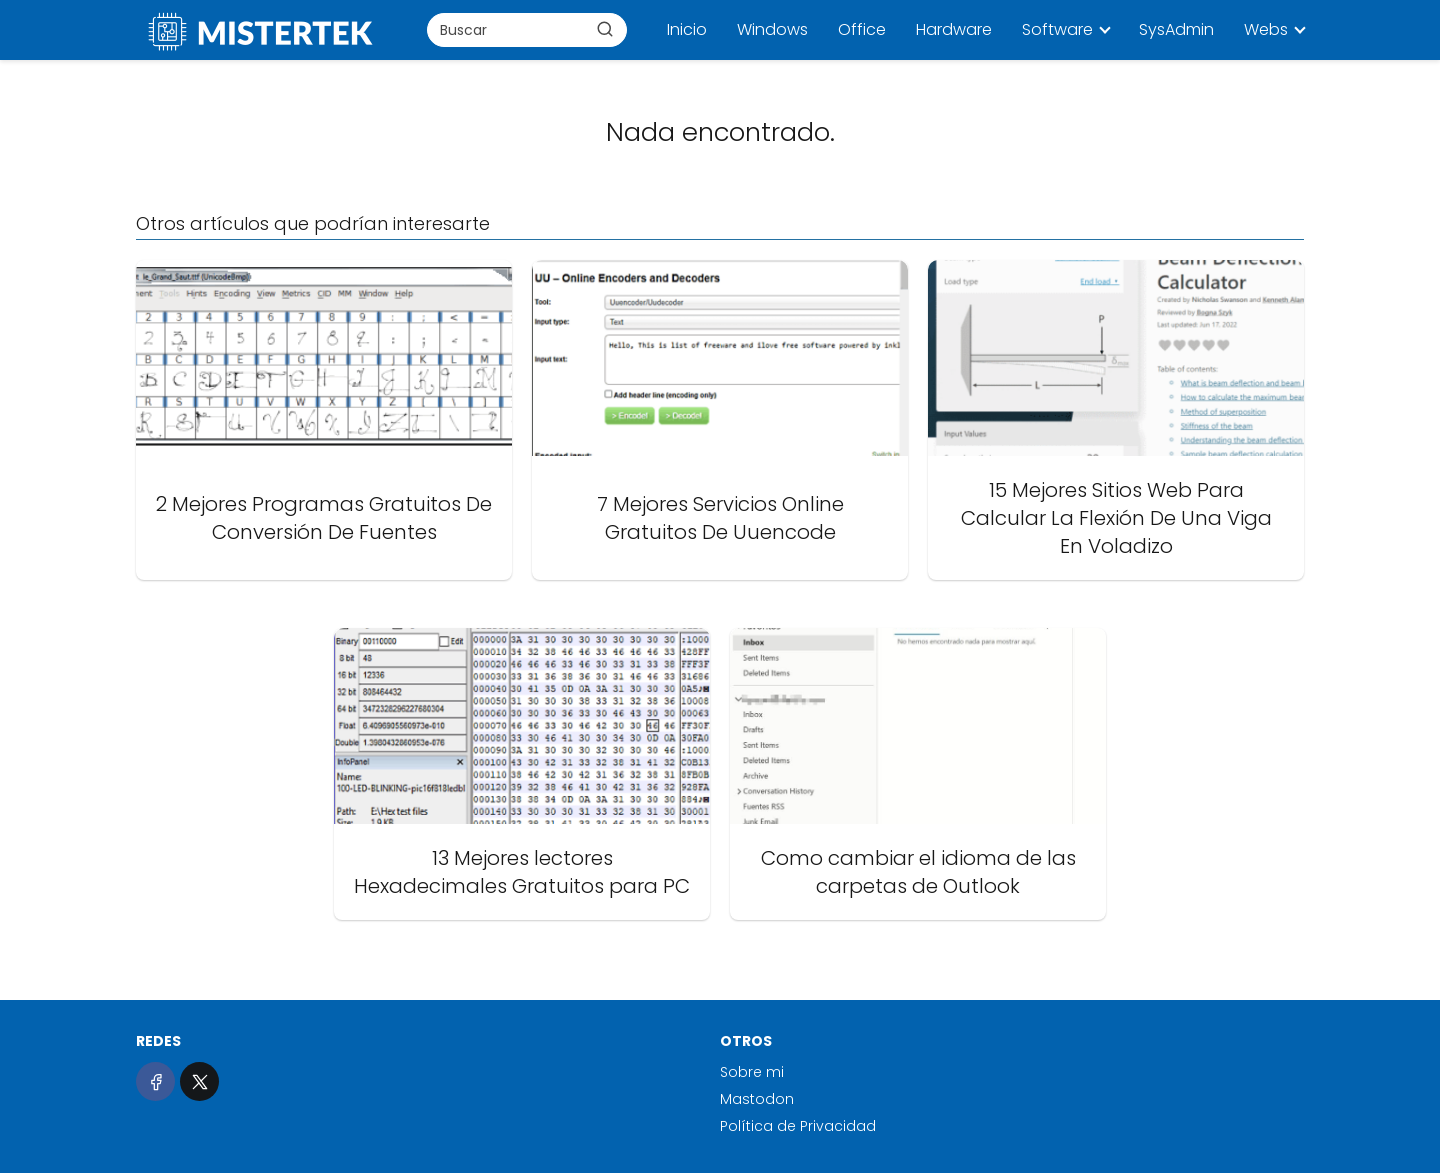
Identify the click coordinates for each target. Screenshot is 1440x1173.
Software (1057, 29)
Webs (1266, 29)
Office (862, 29)
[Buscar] (605, 29)
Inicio (687, 29)
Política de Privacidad (798, 1126)
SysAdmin (1176, 29)
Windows (772, 29)
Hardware (954, 29)
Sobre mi (752, 1072)
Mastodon (757, 1099)
